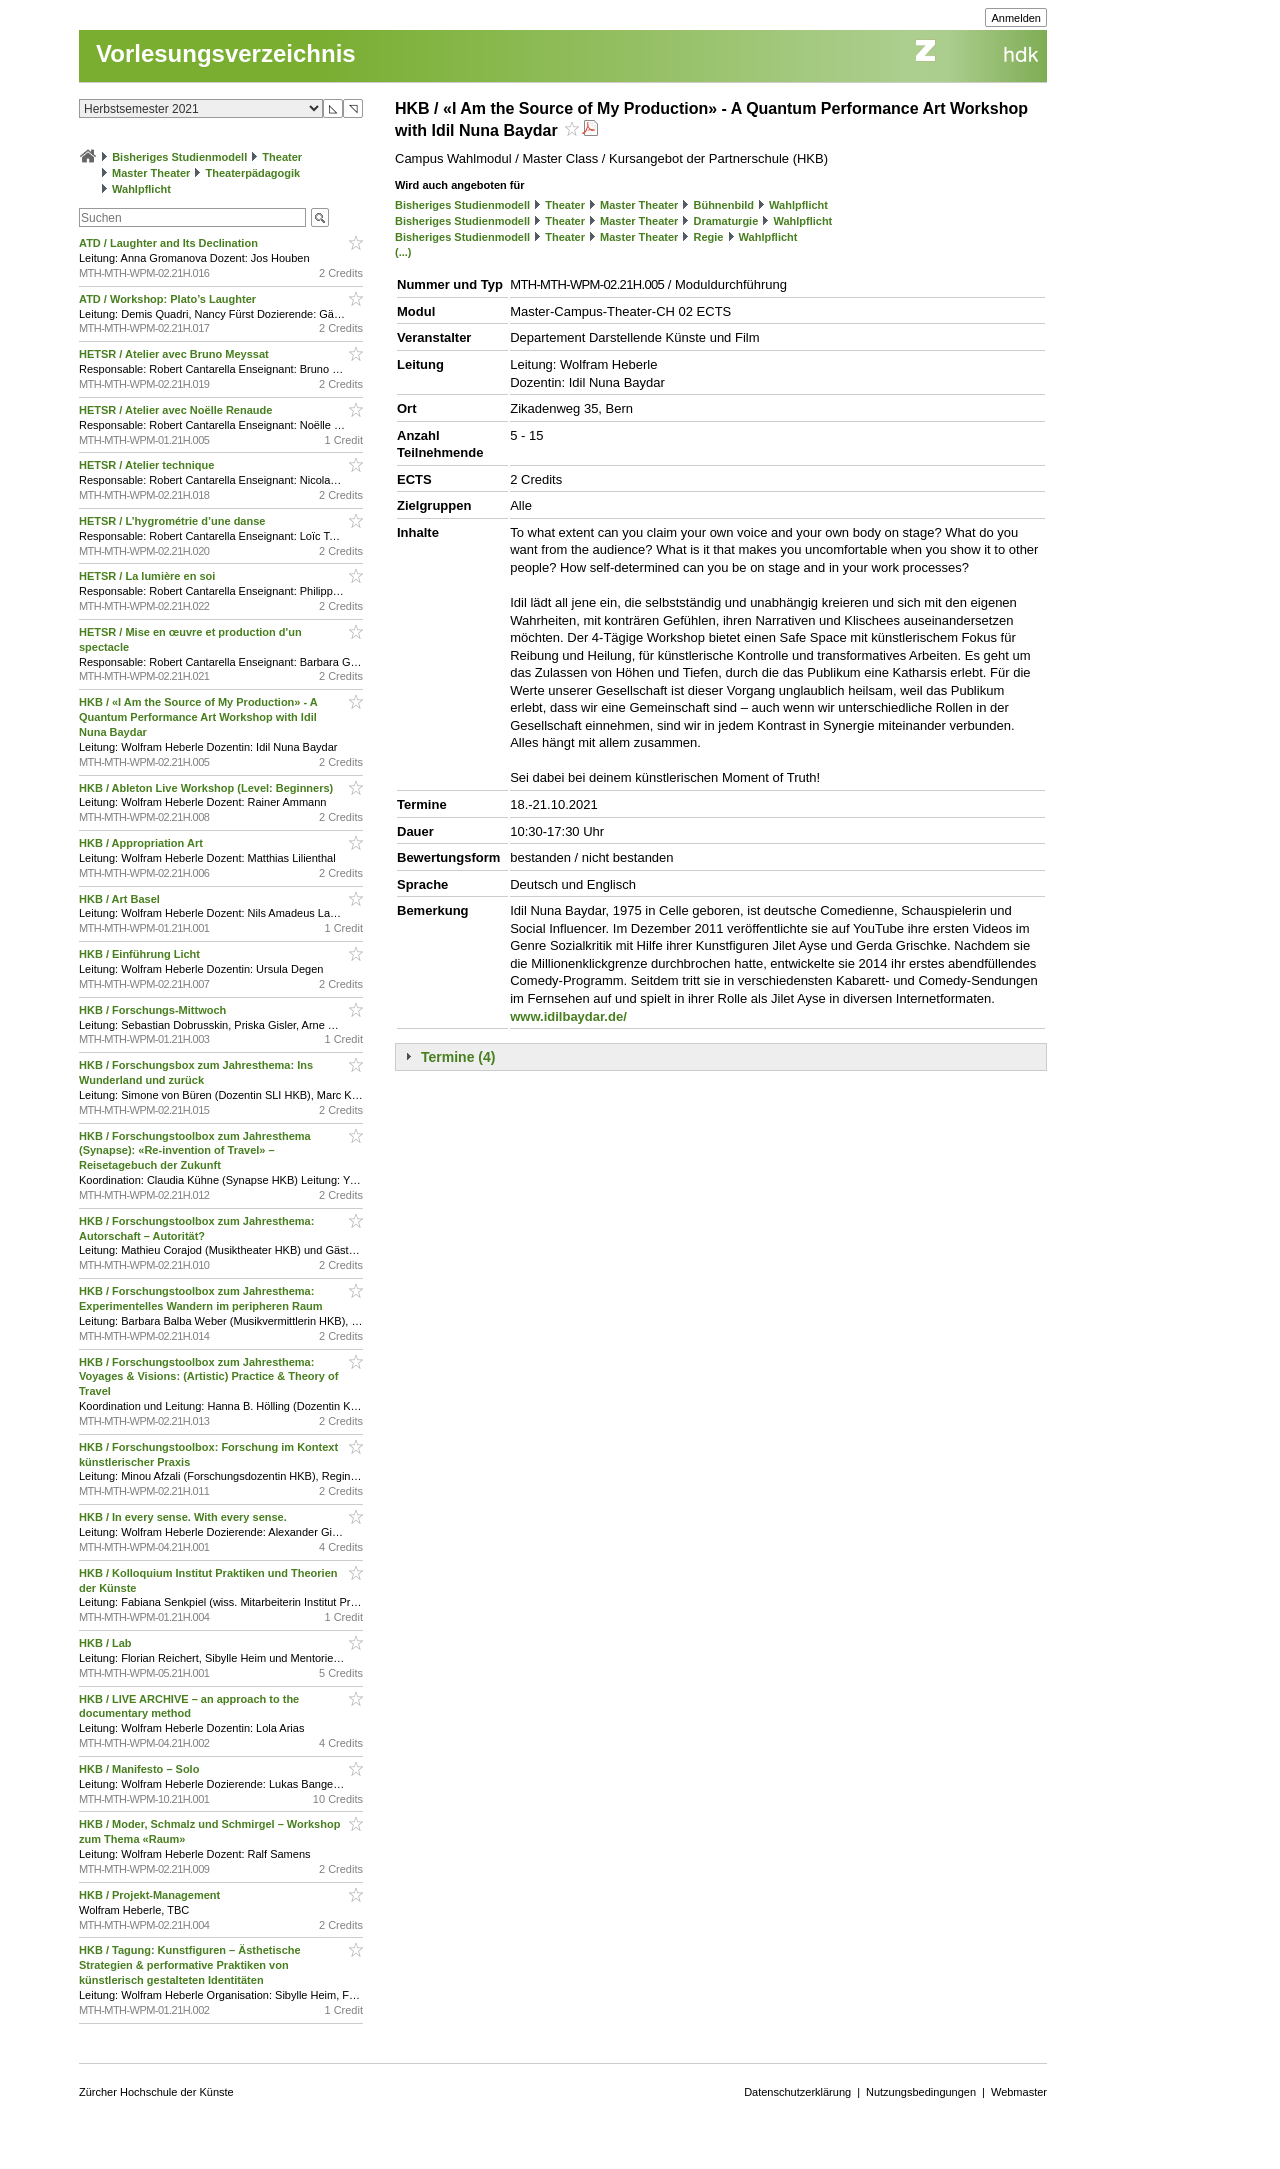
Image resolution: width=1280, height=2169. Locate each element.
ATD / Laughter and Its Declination (170, 243)
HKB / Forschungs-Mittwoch (154, 1010)
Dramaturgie (725, 221)
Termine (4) (458, 1057)
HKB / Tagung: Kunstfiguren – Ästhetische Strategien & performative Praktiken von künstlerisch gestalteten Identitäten (190, 1965)
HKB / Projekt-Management (151, 1895)
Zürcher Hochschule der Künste (156, 2092)
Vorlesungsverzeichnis (226, 53)
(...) (403, 252)
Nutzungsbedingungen (921, 2092)
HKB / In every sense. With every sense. (184, 1517)
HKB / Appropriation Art (142, 843)
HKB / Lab (107, 1643)
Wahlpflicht (141, 189)
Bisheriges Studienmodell (179, 157)
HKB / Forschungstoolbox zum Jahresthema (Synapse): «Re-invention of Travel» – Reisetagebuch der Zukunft (195, 1151)
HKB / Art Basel (121, 899)
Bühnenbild (723, 205)
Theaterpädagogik (252, 173)
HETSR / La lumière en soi (148, 576)
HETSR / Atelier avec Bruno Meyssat (175, 354)
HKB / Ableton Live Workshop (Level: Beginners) (207, 788)
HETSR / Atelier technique (148, 465)
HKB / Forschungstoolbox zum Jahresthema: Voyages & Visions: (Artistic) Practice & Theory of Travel (208, 1377)
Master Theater (151, 173)
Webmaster (1019, 2092)
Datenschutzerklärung (797, 2092)
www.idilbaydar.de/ (568, 1016)
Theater (282, 157)
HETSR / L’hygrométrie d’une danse (173, 521)
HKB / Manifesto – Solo (140, 1769)
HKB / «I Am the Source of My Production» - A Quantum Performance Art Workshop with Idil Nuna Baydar (198, 717)
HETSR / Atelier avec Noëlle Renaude (177, 410)
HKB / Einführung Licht (141, 954)
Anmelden (1016, 18)
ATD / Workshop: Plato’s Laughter (169, 299)
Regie (708, 237)
